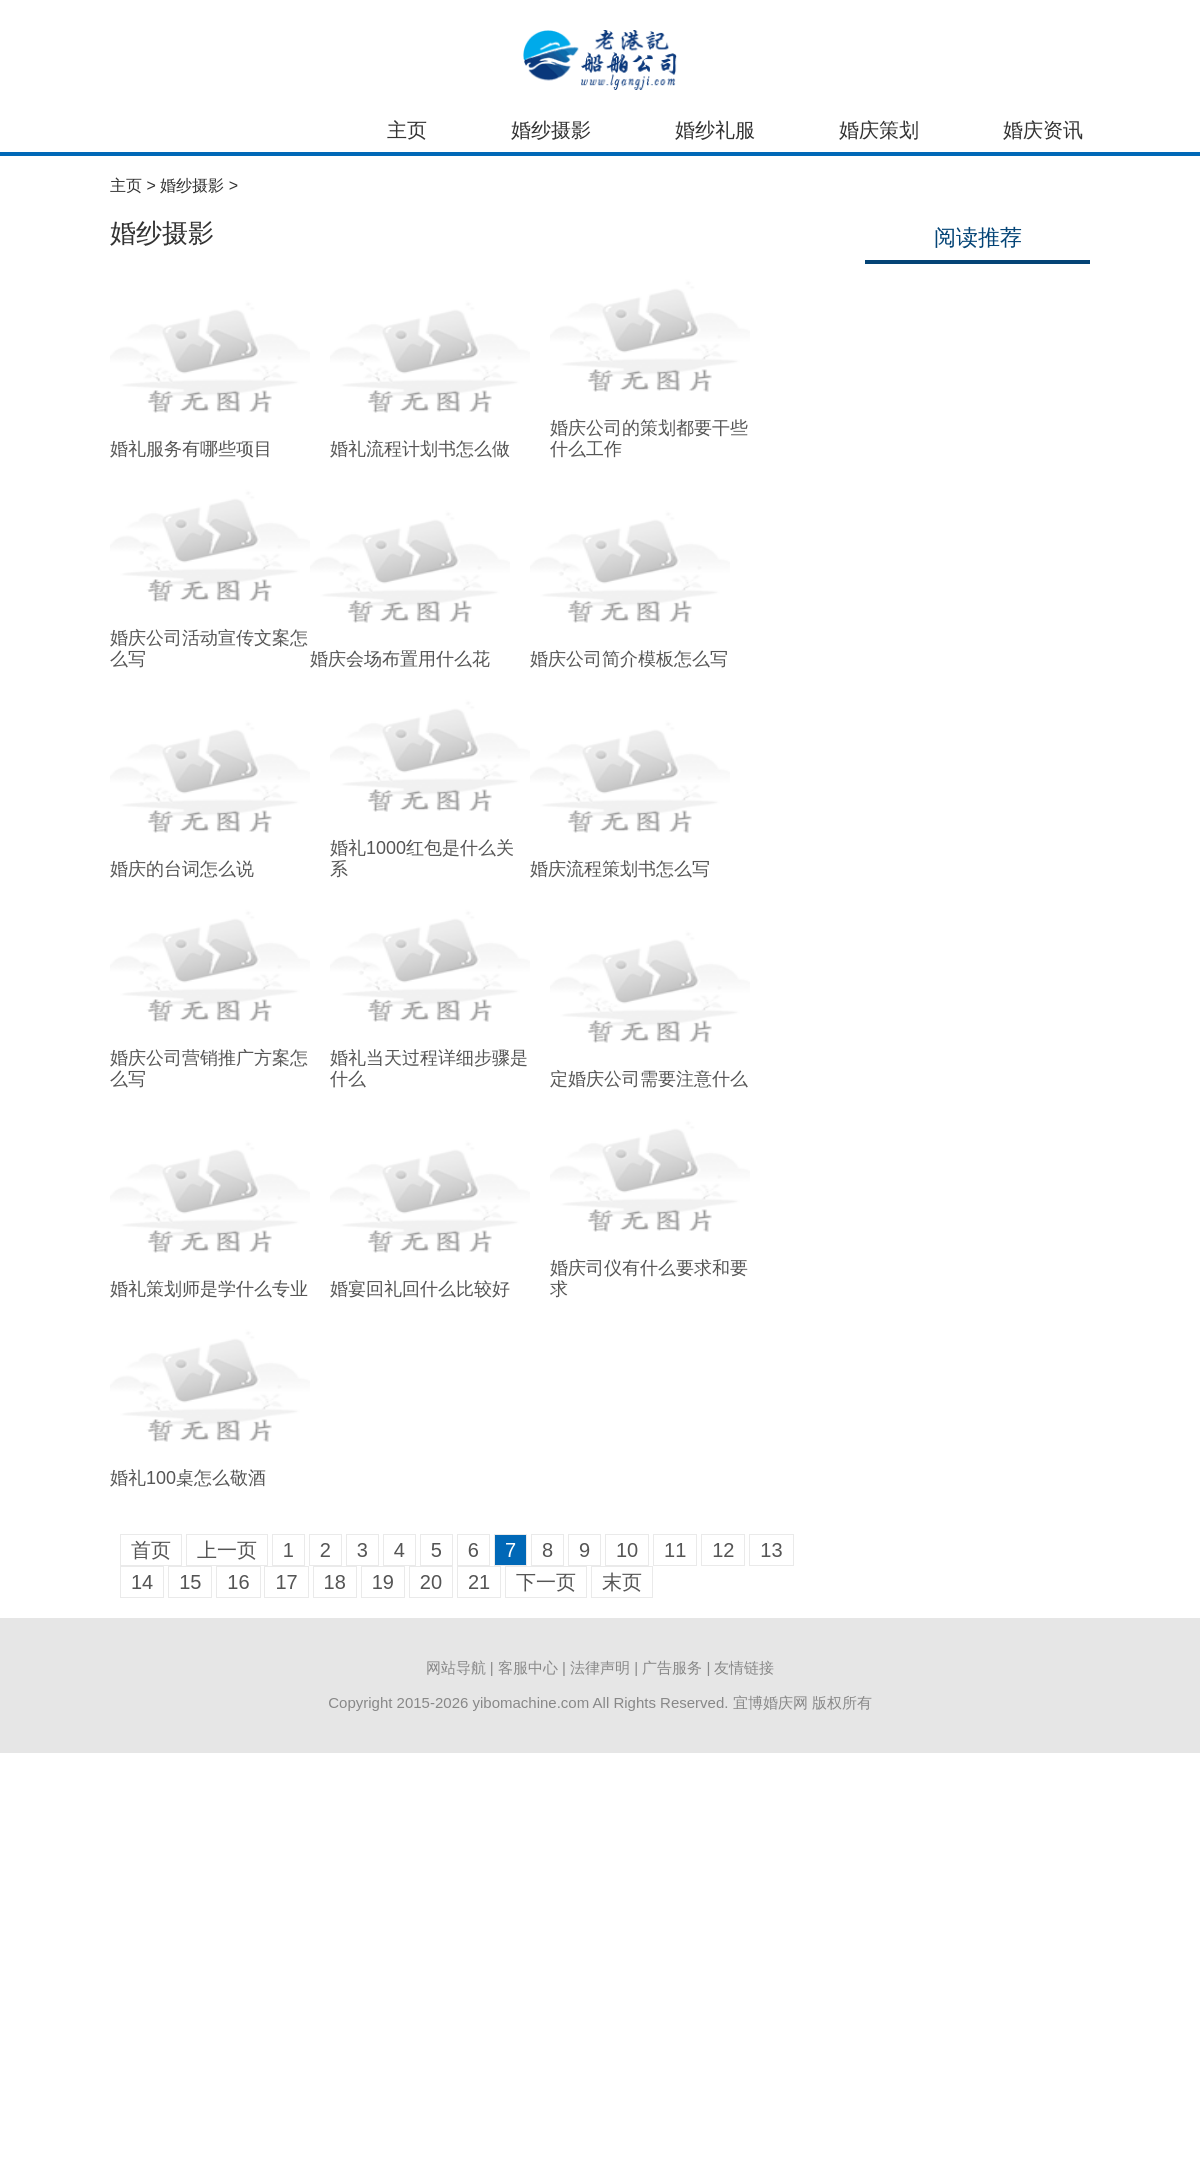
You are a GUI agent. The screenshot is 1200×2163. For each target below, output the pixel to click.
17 (286, 1582)
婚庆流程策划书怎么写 (620, 869)
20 (431, 1582)
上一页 (227, 1550)
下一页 (546, 1582)
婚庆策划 (879, 130)
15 (190, 1582)
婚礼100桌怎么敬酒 (188, 1478)
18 (335, 1582)
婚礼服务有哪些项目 (191, 449)
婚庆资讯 (1043, 130)
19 (383, 1582)
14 (142, 1582)
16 (238, 1582)
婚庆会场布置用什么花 (400, 659)
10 (627, 1550)
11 (675, 1550)
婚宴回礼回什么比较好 (420, 1289)
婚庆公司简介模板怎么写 (629, 659)
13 (771, 1550)
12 (723, 1550)
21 (479, 1582)
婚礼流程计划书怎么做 (420, 449)
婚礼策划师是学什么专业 (209, 1289)
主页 (407, 130)
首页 (151, 1550)
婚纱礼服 (715, 130)
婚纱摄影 (551, 130)
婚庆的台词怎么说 (182, 869)
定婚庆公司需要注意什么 (649, 1079)
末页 (622, 1582)
